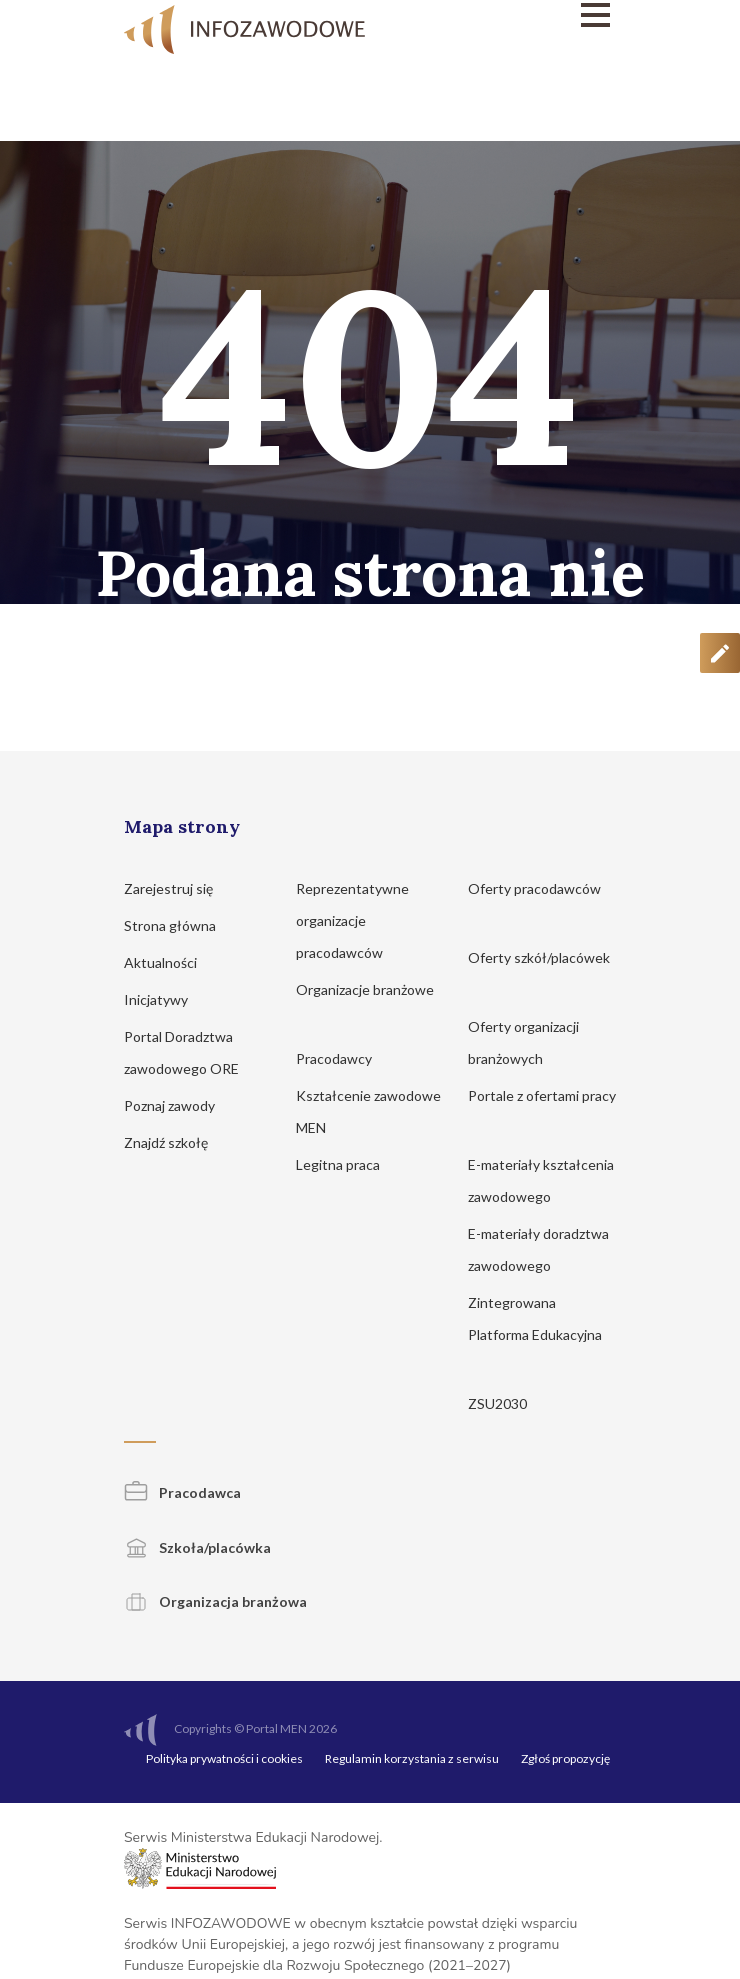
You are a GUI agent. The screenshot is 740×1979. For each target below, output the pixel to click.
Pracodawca (182, 1492)
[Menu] (542, 15)
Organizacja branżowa (215, 1601)
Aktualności (170, 962)
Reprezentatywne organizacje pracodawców (352, 920)
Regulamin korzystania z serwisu (412, 1758)
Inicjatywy (165, 999)
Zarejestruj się (178, 888)
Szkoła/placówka (197, 1547)
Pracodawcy (343, 1058)
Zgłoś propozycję (565, 1758)
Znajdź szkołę (175, 1142)
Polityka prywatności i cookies (224, 1758)
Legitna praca (338, 1164)
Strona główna (179, 925)
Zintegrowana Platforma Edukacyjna (535, 1334)
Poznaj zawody (179, 1105)
